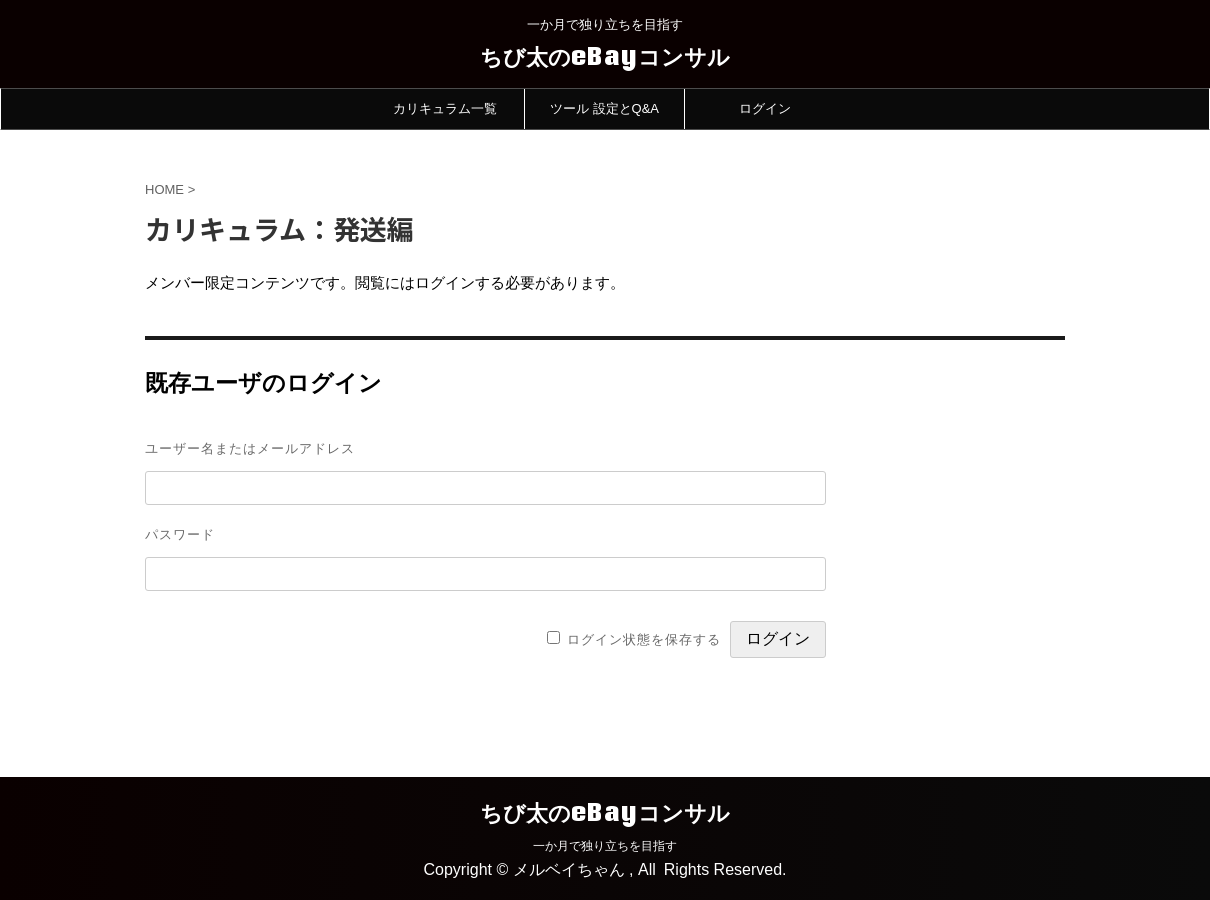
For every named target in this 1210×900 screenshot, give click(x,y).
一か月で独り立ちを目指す (605, 846)
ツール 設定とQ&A (604, 108)
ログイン (765, 108)
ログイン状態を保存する (644, 639)
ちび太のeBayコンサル (605, 56)
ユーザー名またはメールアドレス (250, 448)
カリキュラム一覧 (445, 108)
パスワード (180, 534)
